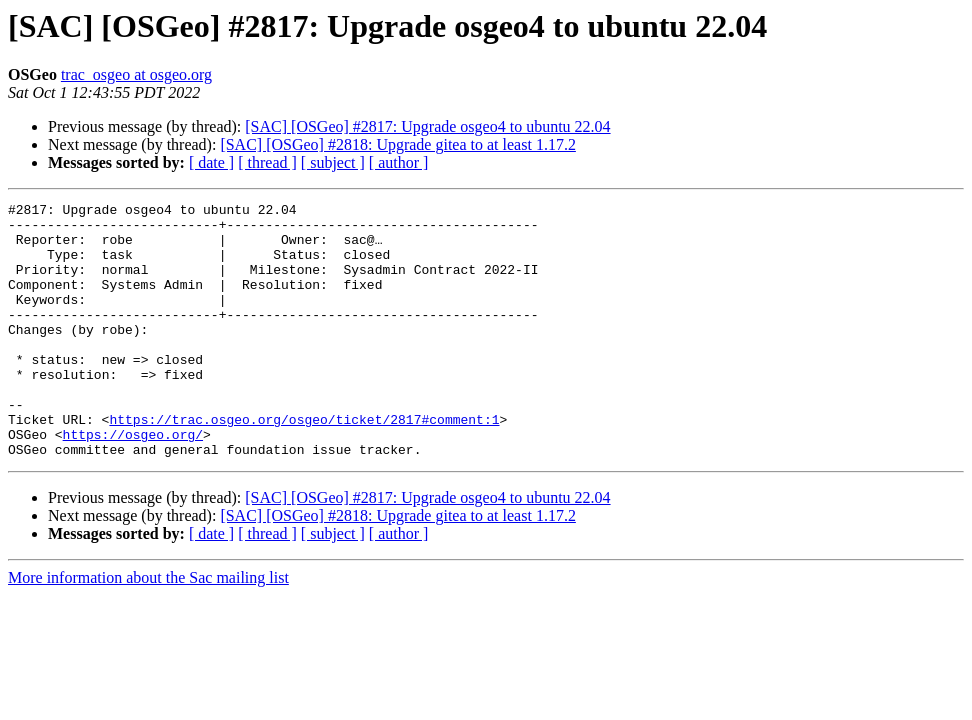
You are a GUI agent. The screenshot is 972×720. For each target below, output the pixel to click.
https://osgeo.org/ (133, 482)
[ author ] (399, 162)
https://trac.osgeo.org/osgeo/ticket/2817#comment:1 (304, 464)
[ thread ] (267, 162)
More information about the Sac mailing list (148, 628)
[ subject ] (333, 162)
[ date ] (211, 162)
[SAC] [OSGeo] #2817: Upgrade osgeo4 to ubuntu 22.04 (427, 126)
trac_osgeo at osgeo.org (136, 74)
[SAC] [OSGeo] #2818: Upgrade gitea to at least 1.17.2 (397, 144)
